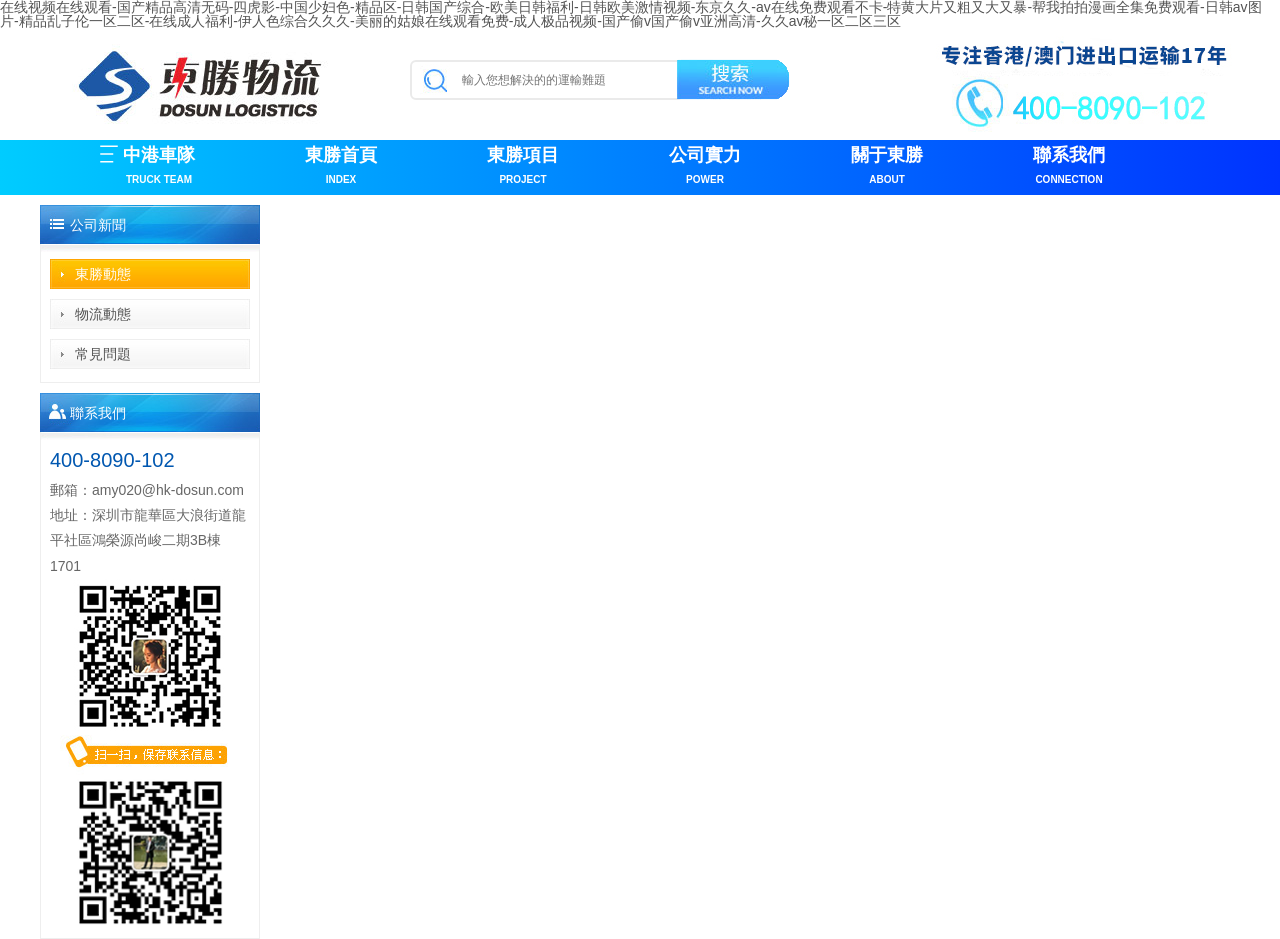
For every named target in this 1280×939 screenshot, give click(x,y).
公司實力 (705, 167)
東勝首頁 (341, 167)
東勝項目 (523, 167)
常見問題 (103, 354)
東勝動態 (103, 274)
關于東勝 (887, 167)
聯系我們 (1069, 167)
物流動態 (103, 314)
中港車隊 (159, 167)
